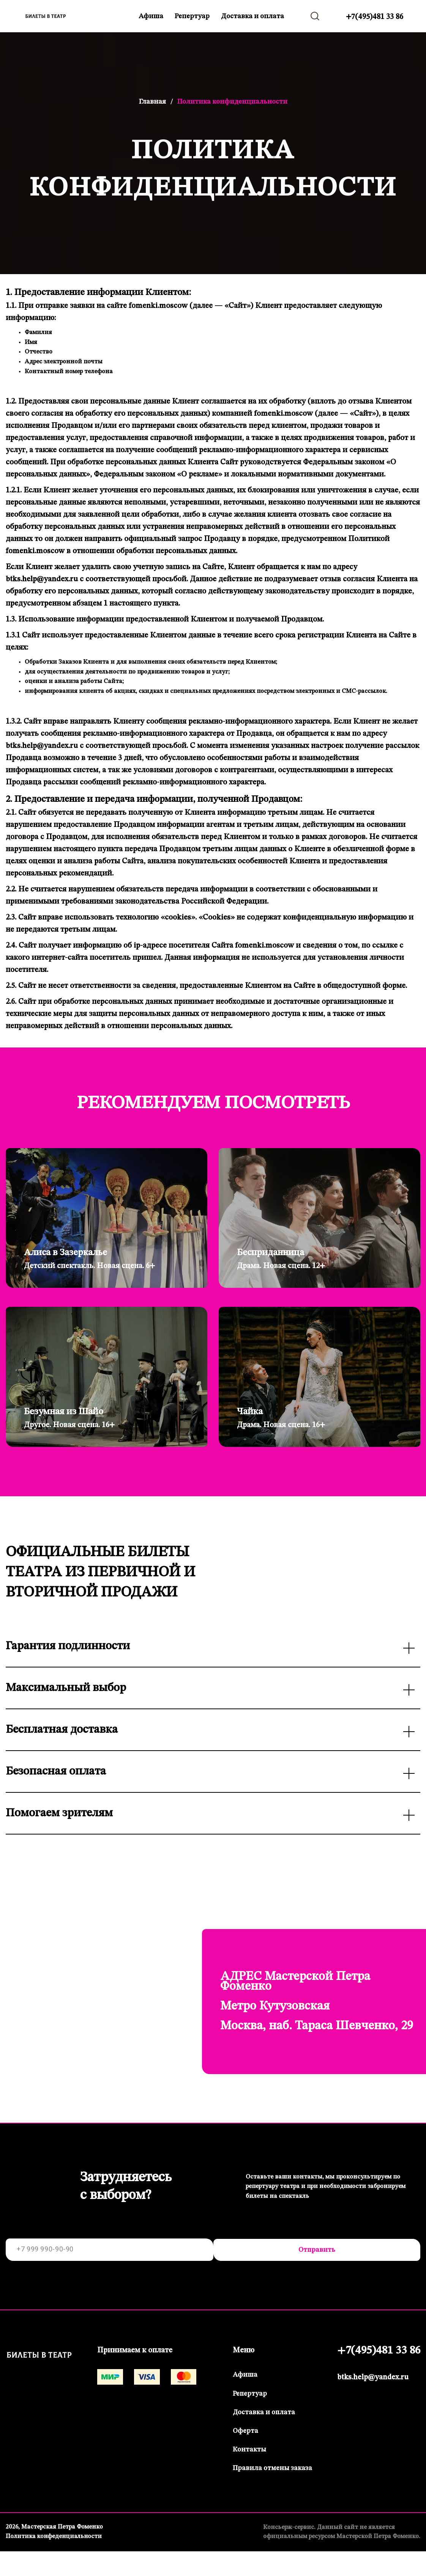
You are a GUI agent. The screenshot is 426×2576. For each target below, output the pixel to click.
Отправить (314, 2251)
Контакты (247, 2450)
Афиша (151, 16)
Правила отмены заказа (271, 2468)
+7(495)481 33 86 (374, 17)
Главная (152, 101)
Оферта (244, 2431)
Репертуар (192, 16)
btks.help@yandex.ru (371, 2379)
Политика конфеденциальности (55, 2537)
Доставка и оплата (252, 16)
